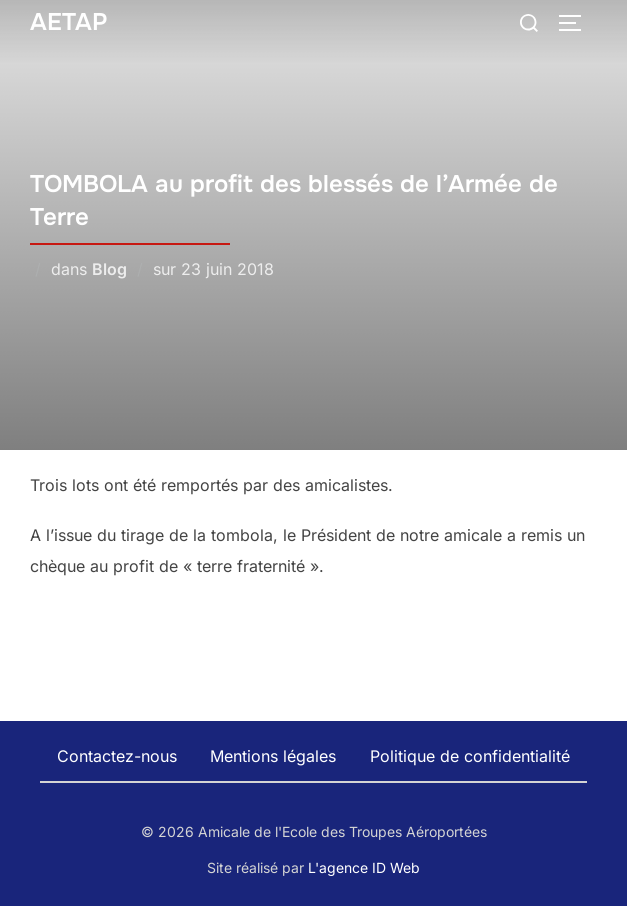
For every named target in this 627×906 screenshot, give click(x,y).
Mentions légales (273, 756)
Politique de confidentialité (470, 756)
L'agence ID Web (364, 867)
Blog (109, 269)
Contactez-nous (117, 756)
